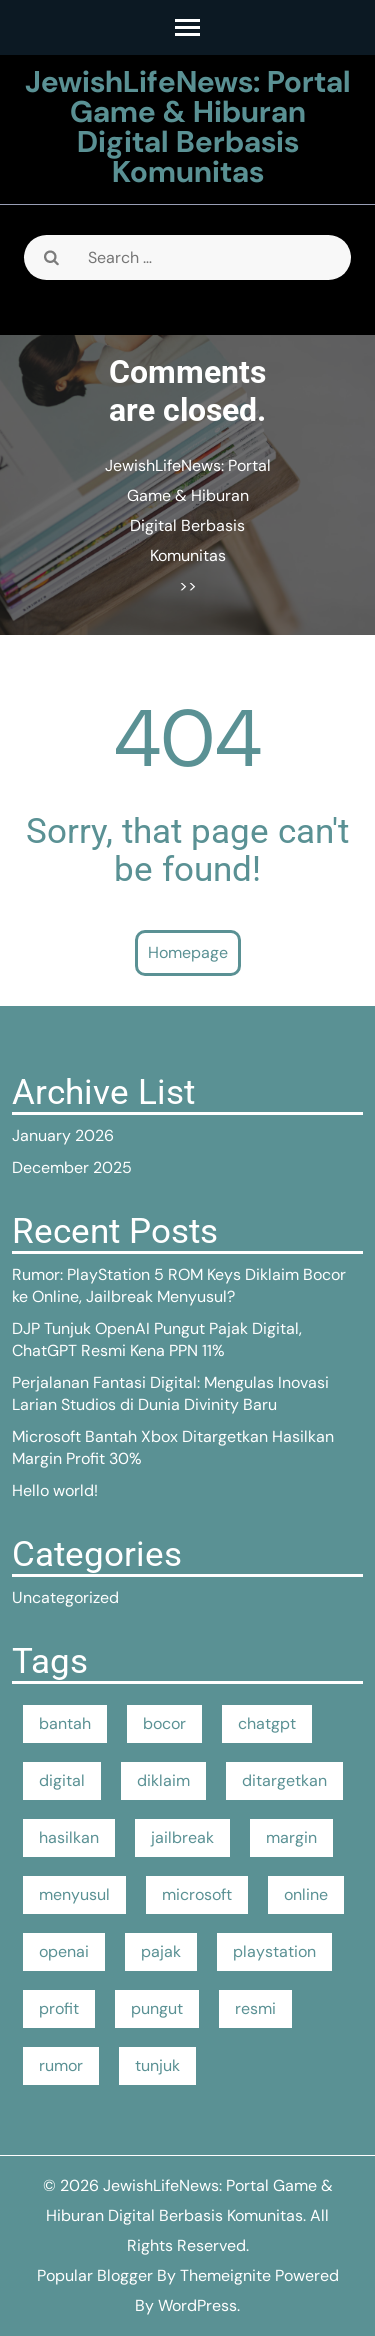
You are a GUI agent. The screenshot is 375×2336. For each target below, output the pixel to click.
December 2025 (72, 1167)
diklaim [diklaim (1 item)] (163, 1780)
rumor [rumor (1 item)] (61, 2065)
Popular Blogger (95, 2275)
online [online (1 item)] (306, 1894)
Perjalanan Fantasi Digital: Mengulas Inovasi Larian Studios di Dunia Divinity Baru (170, 1393)
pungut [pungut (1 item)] (157, 2008)
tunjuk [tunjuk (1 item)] (157, 2065)
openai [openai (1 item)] (64, 1951)
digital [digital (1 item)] (62, 1780)
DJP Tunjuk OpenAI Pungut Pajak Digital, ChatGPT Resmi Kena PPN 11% (157, 1339)
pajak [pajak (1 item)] (161, 1951)
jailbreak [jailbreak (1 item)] (182, 1837)
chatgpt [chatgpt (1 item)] (267, 1723)
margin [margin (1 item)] (291, 1837)
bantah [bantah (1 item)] (65, 1723)
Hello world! (55, 1490)
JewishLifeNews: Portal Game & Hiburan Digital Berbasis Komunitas (188, 126)
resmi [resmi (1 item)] (255, 2008)
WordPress (197, 2305)
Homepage (188, 952)
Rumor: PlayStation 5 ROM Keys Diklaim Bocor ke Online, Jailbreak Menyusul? (179, 1285)
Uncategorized (65, 1597)
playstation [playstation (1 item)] (274, 1951)
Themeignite (225, 2275)
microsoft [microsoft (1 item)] (197, 1894)
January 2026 (63, 1135)
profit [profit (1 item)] (59, 2008)
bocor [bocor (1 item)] (164, 1723)
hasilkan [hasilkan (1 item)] (69, 1837)
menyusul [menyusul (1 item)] (74, 1894)
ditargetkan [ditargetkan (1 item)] (284, 1780)
